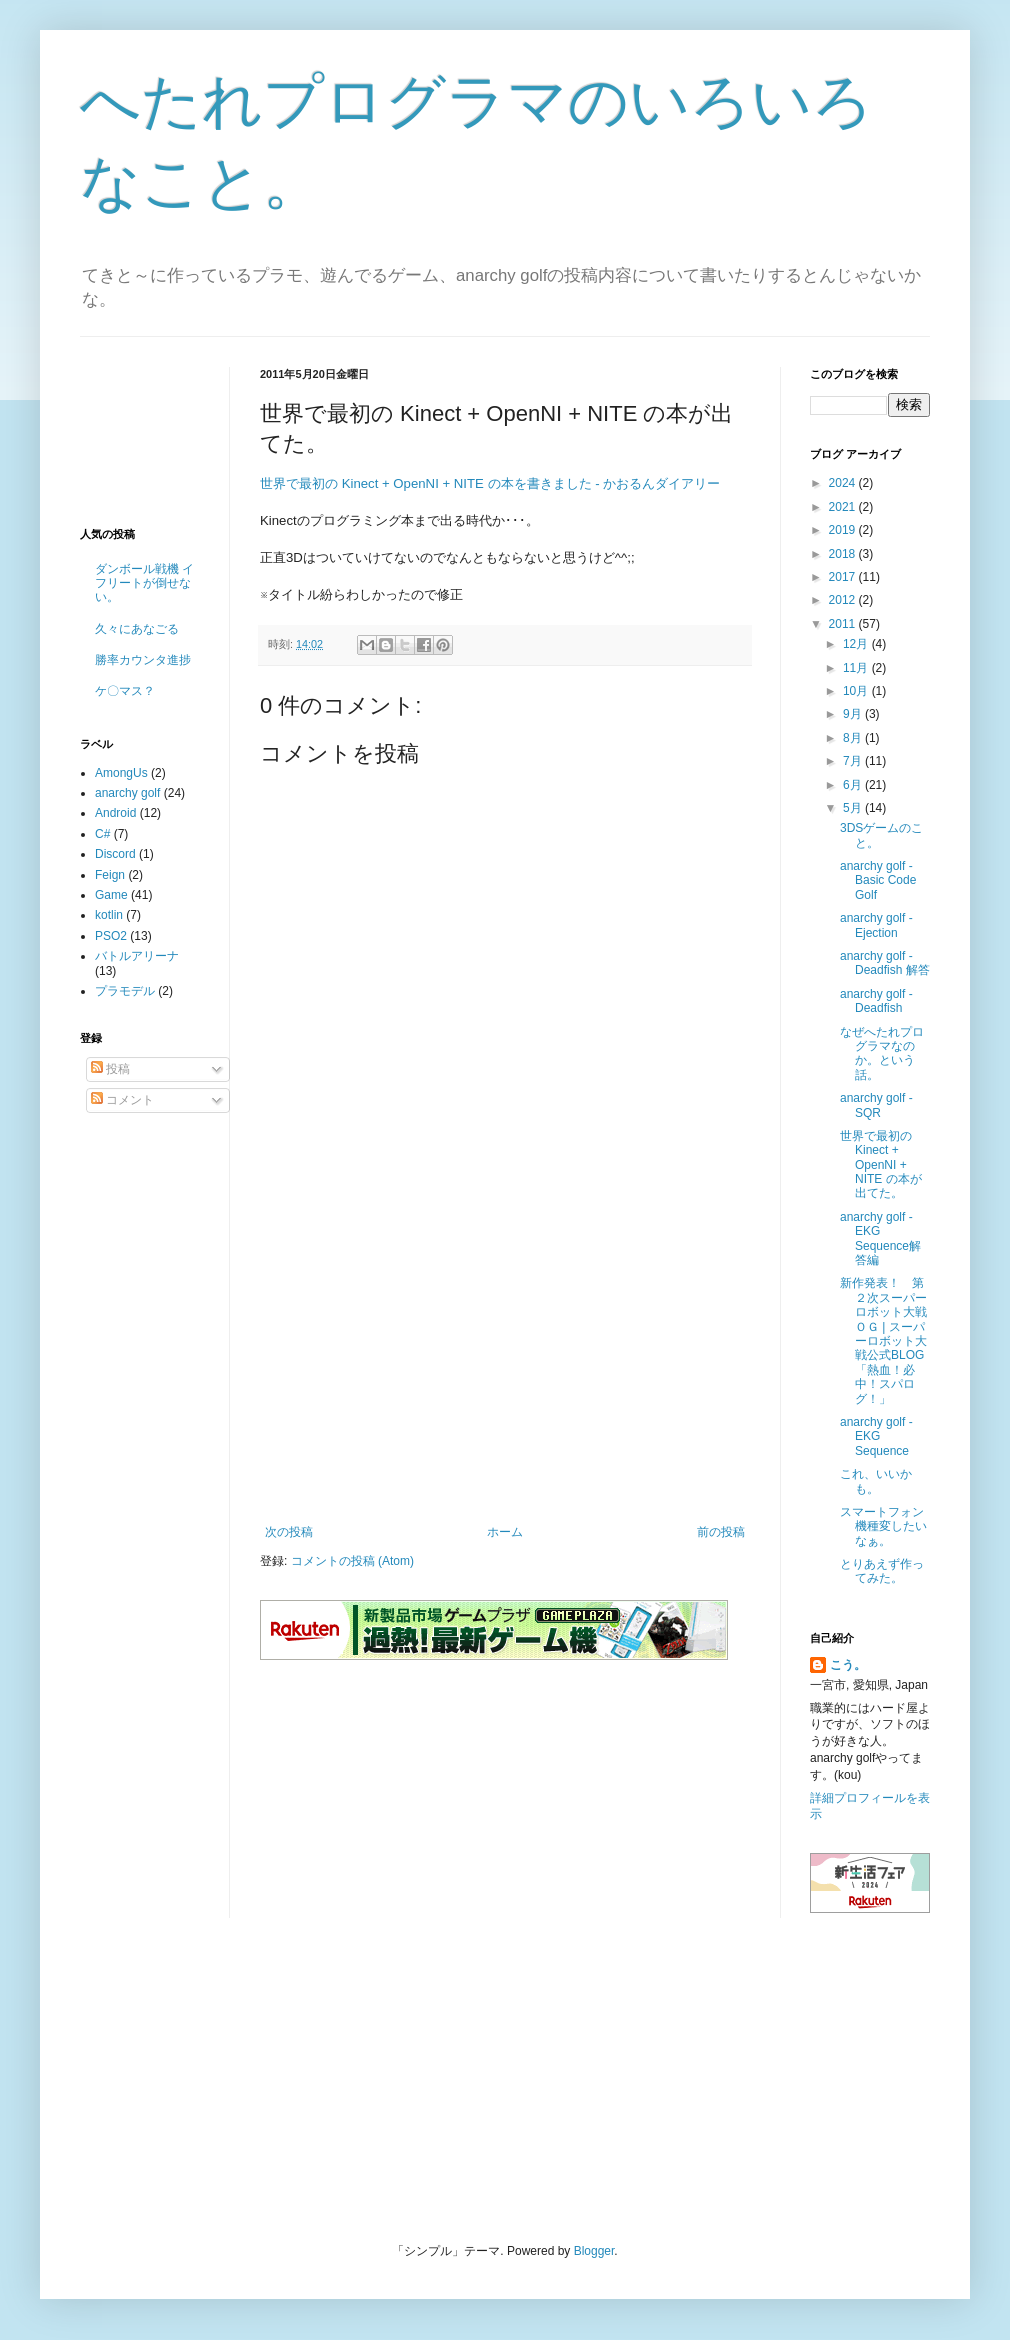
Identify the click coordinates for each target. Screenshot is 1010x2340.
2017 (844, 577)
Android (115, 813)
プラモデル (125, 991)
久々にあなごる (137, 629)
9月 (854, 714)
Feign (110, 875)
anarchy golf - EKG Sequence (876, 1436)
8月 (854, 738)
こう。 (848, 1665)
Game (111, 895)
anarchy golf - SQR (876, 1105)
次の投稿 (289, 1532)
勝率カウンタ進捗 (143, 660)
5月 (854, 808)
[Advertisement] (505, 1360)
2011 (844, 624)
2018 (844, 554)
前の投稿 (721, 1532)
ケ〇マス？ (125, 691)
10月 (857, 691)
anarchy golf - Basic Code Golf (878, 880)
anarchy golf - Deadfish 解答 (885, 963)
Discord (115, 854)
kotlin (109, 915)
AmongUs (121, 773)
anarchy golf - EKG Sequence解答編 (880, 1238)
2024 (844, 483)
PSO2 (111, 936)
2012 (844, 600)
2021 (844, 507)
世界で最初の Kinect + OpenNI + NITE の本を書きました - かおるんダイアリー (490, 483)
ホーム (505, 1532)
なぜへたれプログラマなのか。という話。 (882, 1053)
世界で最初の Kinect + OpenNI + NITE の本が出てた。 (881, 1165)
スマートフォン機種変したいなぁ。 (883, 1526)
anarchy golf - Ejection (876, 925)
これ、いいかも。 (876, 1481)
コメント (122, 1100)
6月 (854, 785)
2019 (844, 530)
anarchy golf (127, 793)
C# (102, 834)
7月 (854, 761)
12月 (857, 644)
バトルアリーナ (137, 956)
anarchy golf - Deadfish (876, 1001)
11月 (857, 668)
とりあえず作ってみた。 (882, 1571)
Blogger (594, 2251)
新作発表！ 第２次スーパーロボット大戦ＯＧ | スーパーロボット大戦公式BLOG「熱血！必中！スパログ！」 (883, 1340)
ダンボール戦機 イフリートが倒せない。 (144, 583)
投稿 (110, 1069)
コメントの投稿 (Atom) (352, 1561)
